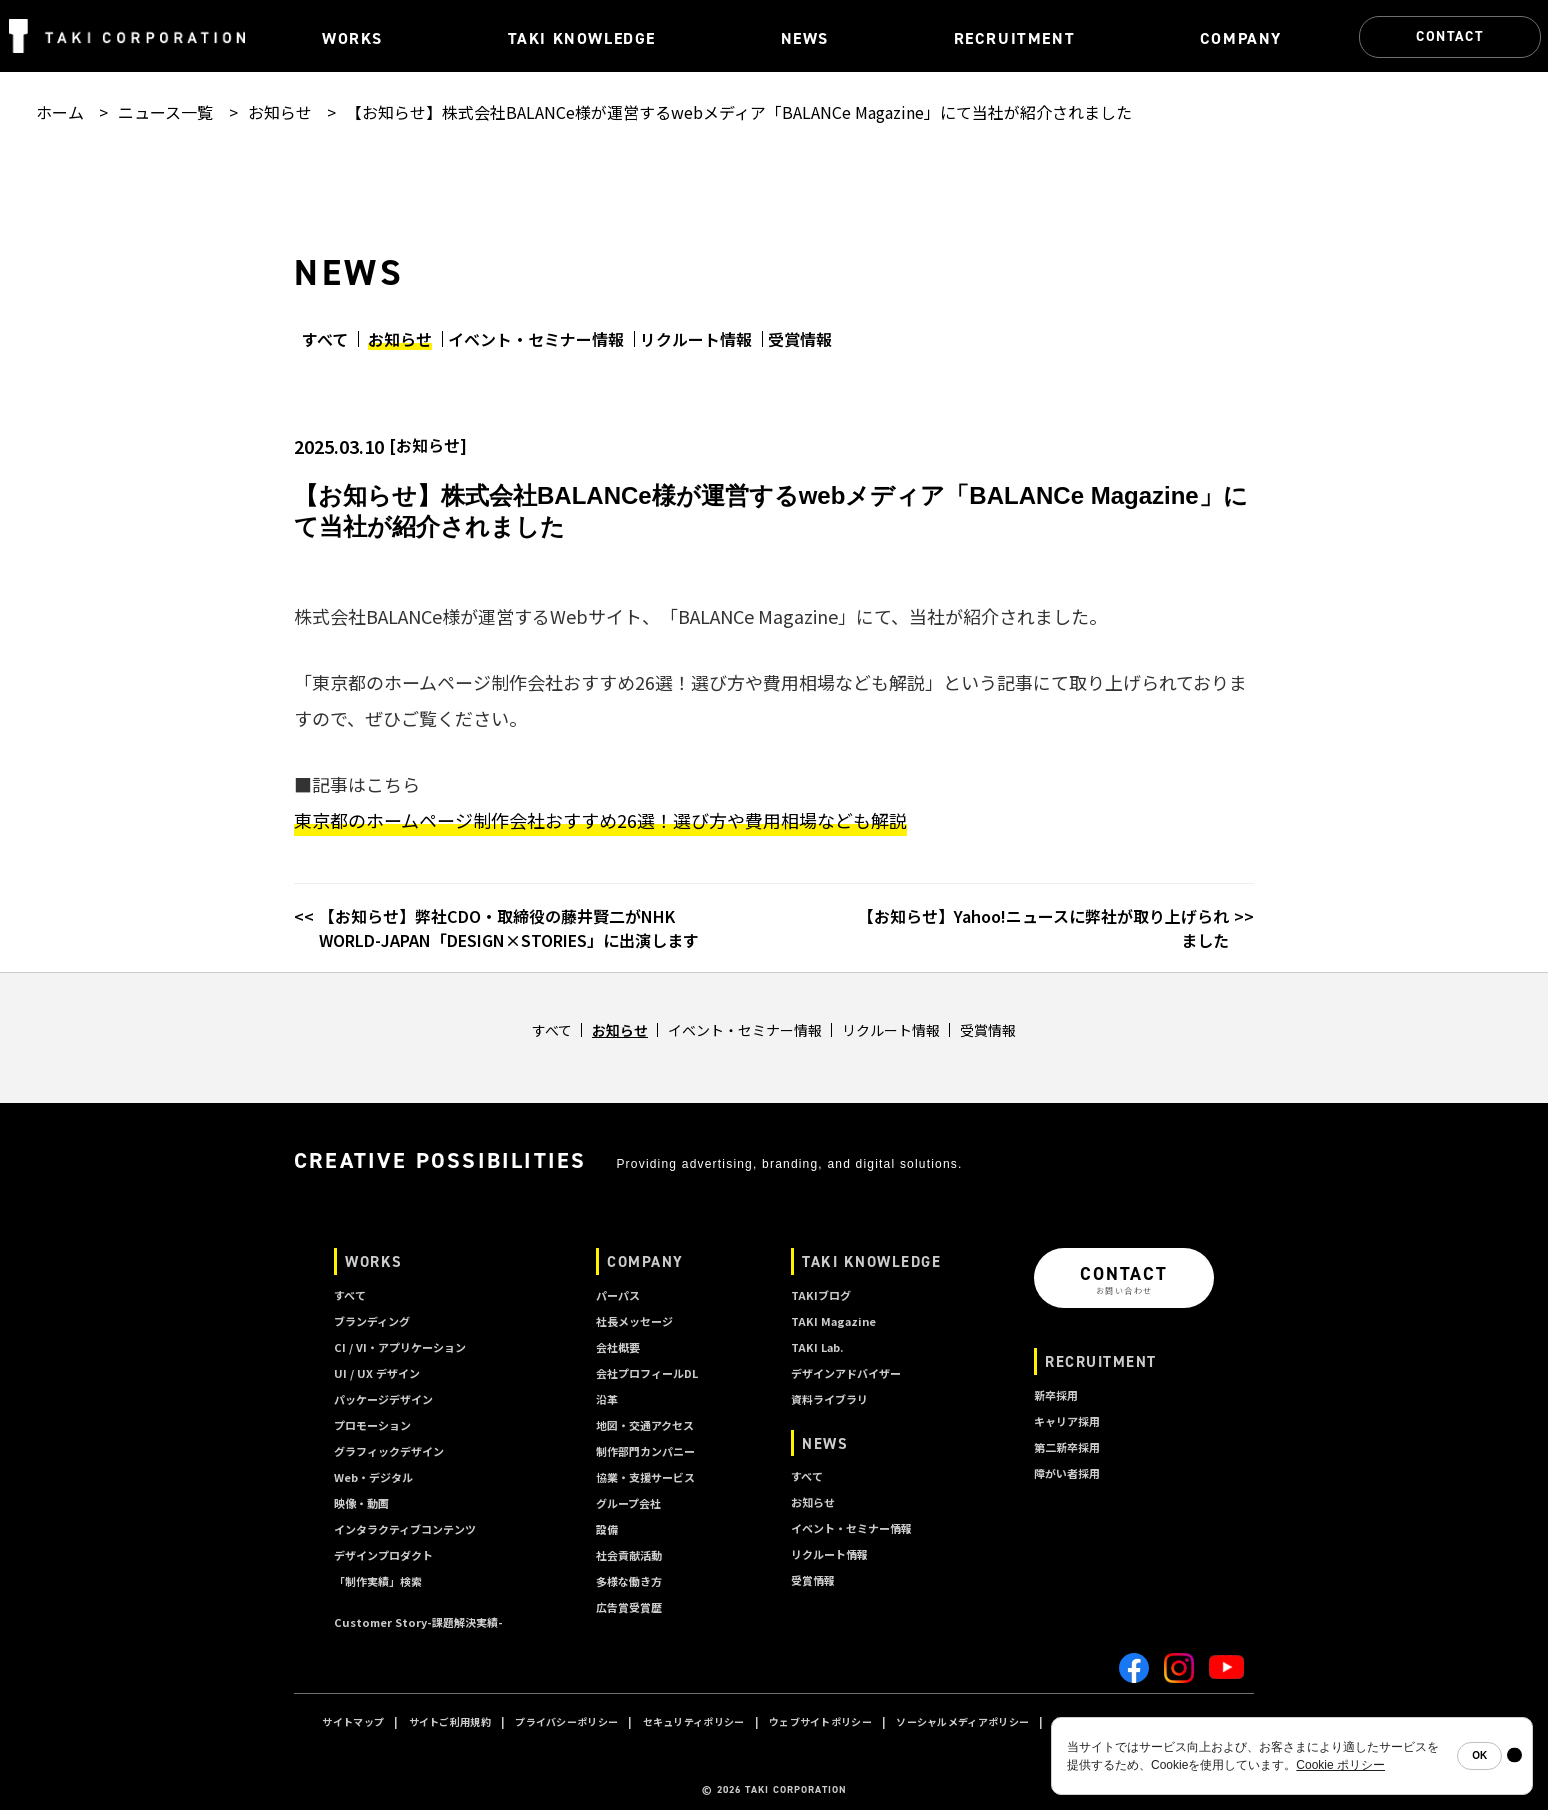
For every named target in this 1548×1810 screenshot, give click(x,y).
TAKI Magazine (833, 1321)
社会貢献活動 (629, 1555)
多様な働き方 (629, 1581)
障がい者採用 (1067, 1473)
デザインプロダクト (383, 1555)
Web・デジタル (373, 1477)
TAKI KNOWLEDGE (871, 1261)
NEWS (825, 1443)
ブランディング (372, 1321)
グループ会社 (628, 1503)
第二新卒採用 (1067, 1447)
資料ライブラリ (829, 1399)
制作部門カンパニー (645, 1451)
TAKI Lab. (817, 1347)
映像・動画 (361, 1503)
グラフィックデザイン (389, 1451)
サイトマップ (353, 1721)
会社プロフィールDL (647, 1373)
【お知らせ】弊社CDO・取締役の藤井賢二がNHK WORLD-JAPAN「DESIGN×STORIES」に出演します (509, 928)
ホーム (60, 112)
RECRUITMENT (1101, 1361)
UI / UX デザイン (377, 1373)
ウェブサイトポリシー (820, 1721)
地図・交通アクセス (645, 1425)
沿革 (607, 1399)
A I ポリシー (1187, 1721)
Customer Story (418, 1622)
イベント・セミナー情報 (536, 339)
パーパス (618, 1295)
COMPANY (645, 1261)
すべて (325, 339)
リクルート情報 (696, 339)
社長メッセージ (634, 1321)
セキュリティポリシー (694, 1721)
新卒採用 (1056, 1395)
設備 (607, 1529)
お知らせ (280, 112)
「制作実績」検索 (378, 1581)
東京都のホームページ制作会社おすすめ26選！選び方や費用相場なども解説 (600, 820)
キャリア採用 (1067, 1421)
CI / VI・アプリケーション (400, 1347)
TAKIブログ (821, 1295)
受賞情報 (800, 339)
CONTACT (1450, 36)
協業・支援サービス (645, 1477)
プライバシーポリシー (566, 1721)
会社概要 (618, 1347)
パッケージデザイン (383, 1399)
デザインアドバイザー (846, 1373)
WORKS (374, 1261)
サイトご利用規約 (450, 1721)
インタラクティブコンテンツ (405, 1529)
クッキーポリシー (1094, 1721)
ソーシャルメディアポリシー (962, 1721)
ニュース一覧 (165, 112)
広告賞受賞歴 (629, 1607)
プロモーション (372, 1425)
